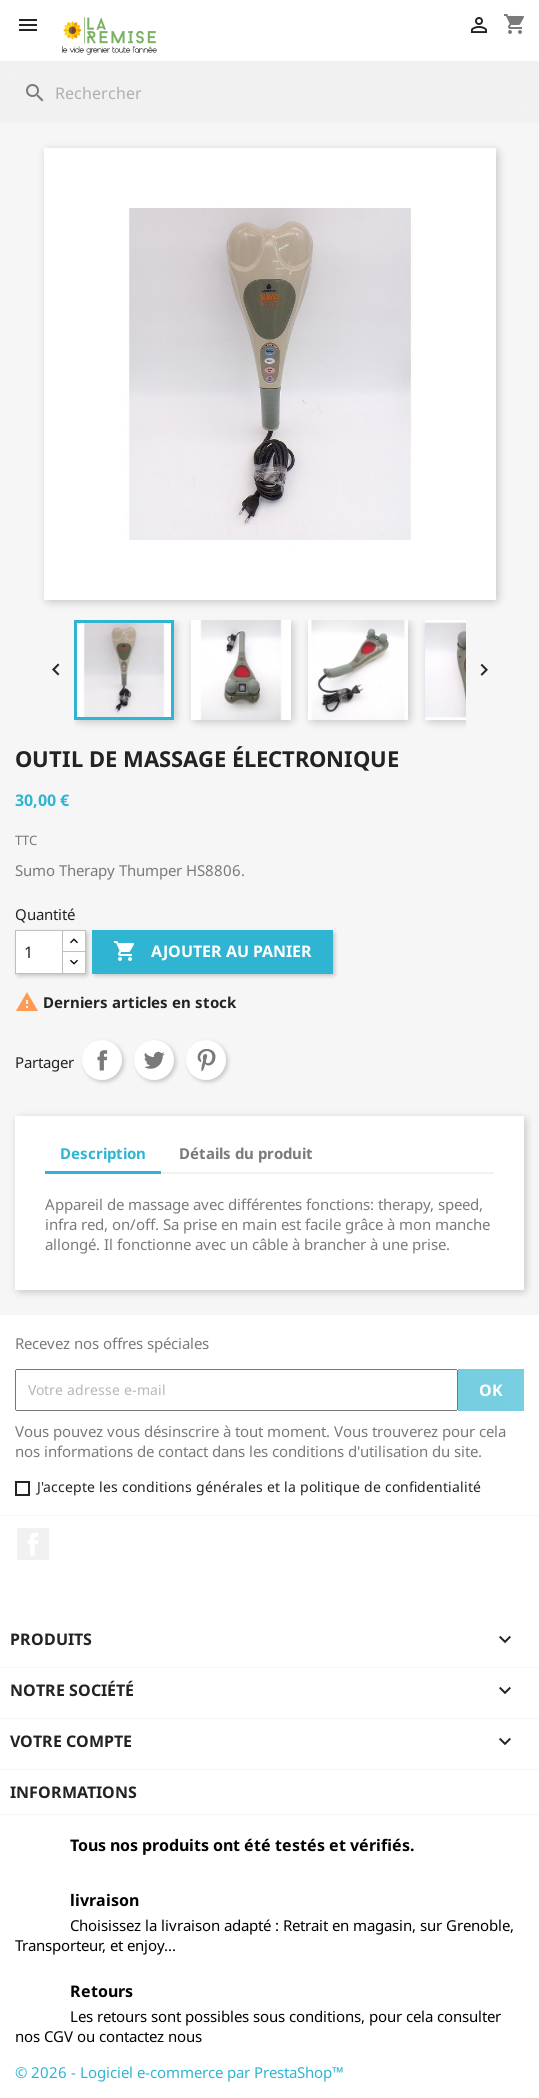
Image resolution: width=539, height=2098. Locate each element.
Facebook (33, 1544)
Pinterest (206, 1060)
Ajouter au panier (212, 952)
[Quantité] (39, 952)
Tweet (154, 1060)
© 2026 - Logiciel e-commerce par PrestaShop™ (179, 2072)
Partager (102, 1060)
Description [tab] (103, 1153)
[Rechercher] (269, 93)
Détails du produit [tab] (246, 1153)
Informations (73, 1792)
